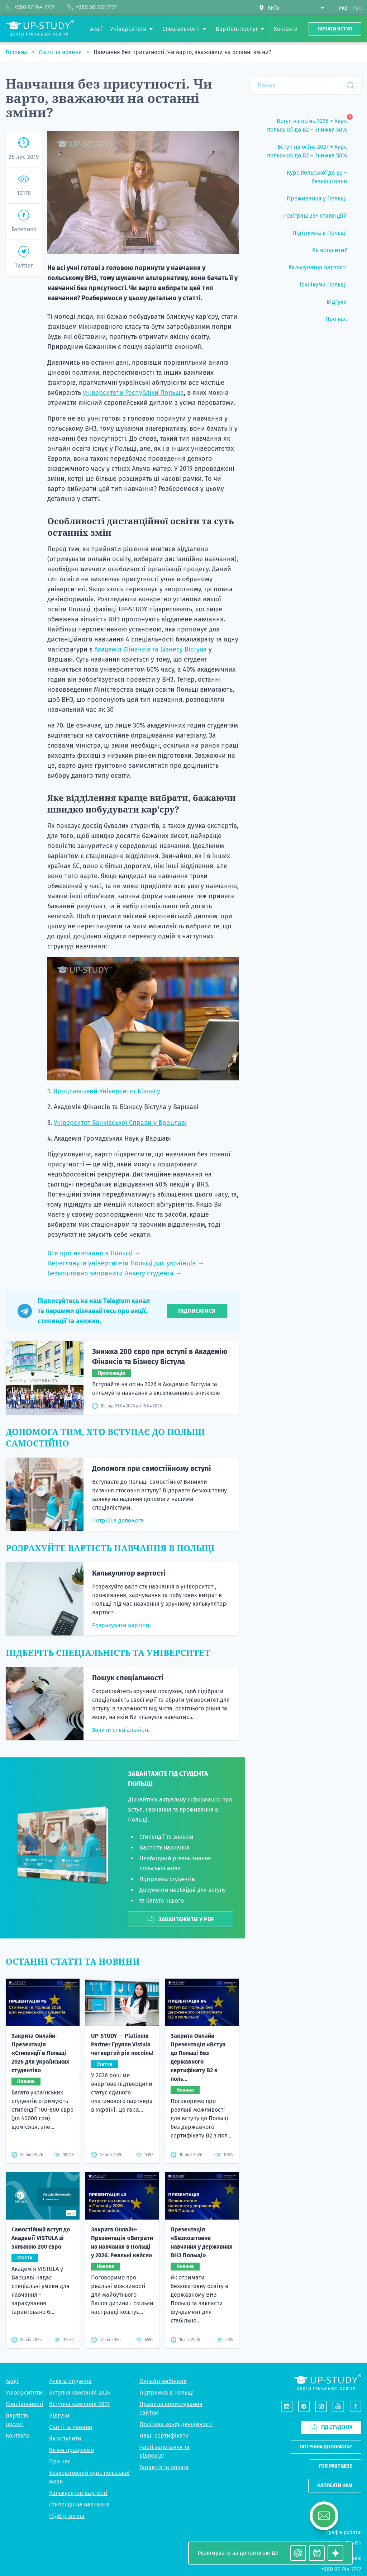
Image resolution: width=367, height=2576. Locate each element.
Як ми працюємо (71, 2450)
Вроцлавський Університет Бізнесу (106, 1091)
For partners (335, 2466)
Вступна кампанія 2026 (79, 2392)
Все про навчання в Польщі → (93, 1253)
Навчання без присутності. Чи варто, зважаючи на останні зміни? (182, 52)
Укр (343, 7)
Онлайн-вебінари (163, 2381)
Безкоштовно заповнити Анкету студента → (114, 1273)
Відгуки (59, 2415)
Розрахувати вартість (121, 1625)
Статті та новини (61, 52)
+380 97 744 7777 (341, 2569)
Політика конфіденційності (176, 2424)
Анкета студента (70, 2381)
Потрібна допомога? (326, 2447)
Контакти (18, 2435)
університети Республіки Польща (133, 393)
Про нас (60, 2461)
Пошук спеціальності (127, 1677)
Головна (17, 52)
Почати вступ (335, 29)
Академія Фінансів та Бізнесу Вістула (150, 649)
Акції (12, 2381)
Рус (356, 7)
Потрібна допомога (118, 1520)
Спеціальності (24, 2404)
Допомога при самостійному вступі (151, 1468)
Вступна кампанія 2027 (79, 2404)
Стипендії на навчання (79, 2504)
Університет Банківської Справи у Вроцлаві (120, 1123)
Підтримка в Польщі (166, 2392)
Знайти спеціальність (120, 1730)
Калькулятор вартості (129, 1573)
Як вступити (65, 2438)
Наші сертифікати (164, 2435)
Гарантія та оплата (164, 2467)
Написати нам (334, 2485)
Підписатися (196, 1310)
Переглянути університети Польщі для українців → (125, 1263)
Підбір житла (67, 2516)
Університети (24, 2392)
